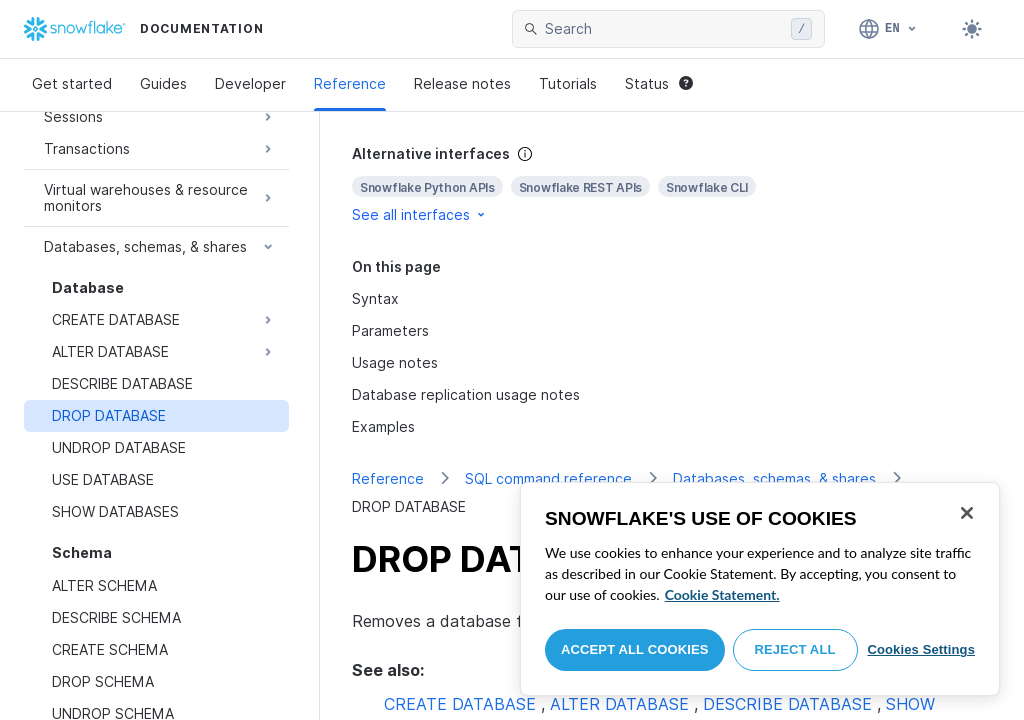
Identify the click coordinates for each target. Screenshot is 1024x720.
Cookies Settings (921, 649)
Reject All (795, 649)
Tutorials (568, 83)
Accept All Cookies (635, 649)
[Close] (967, 513)
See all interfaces (420, 214)
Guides (163, 83)
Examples (383, 426)
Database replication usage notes (466, 394)
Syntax (375, 298)
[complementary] (672, 184)
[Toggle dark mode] (972, 29)
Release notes (462, 83)
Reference (350, 83)
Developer (250, 83)
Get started (72, 83)
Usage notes (395, 362)
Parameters (390, 330)
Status (659, 83)
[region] (760, 589)
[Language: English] (888, 29)
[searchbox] (664, 29)
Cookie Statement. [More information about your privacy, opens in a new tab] (722, 594)
